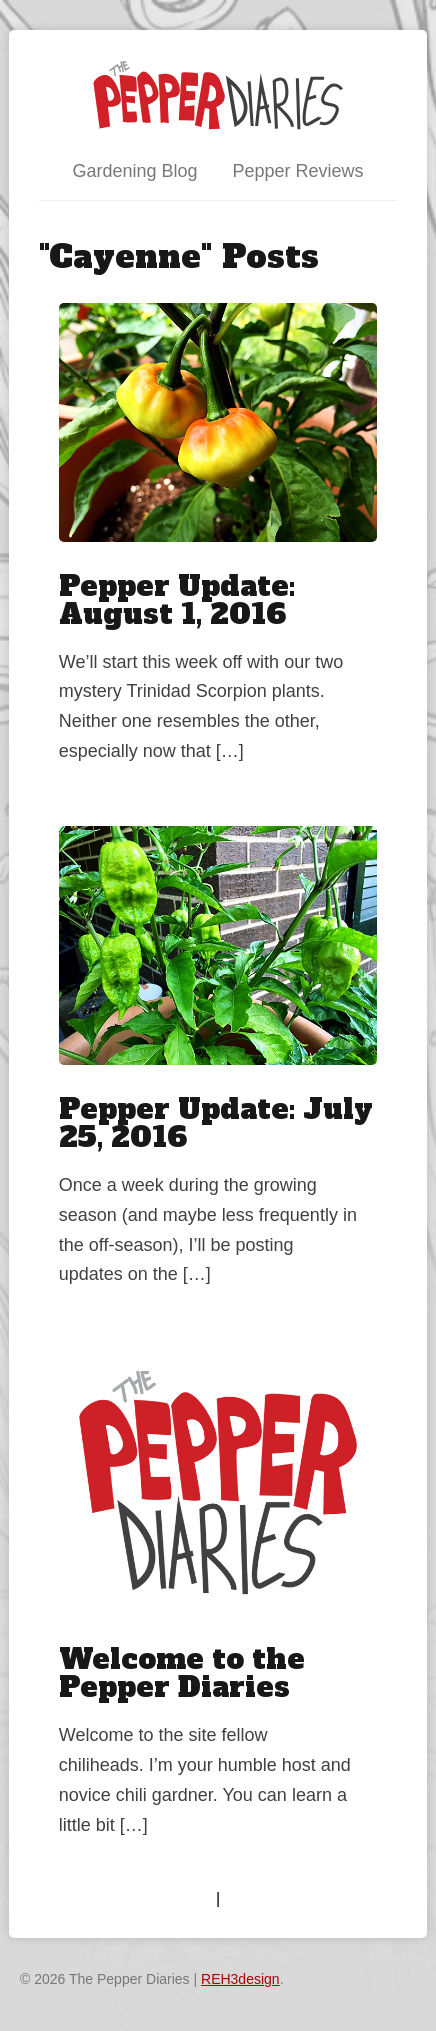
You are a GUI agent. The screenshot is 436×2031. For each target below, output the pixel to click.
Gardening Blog (134, 171)
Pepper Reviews (298, 171)
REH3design (240, 1979)
